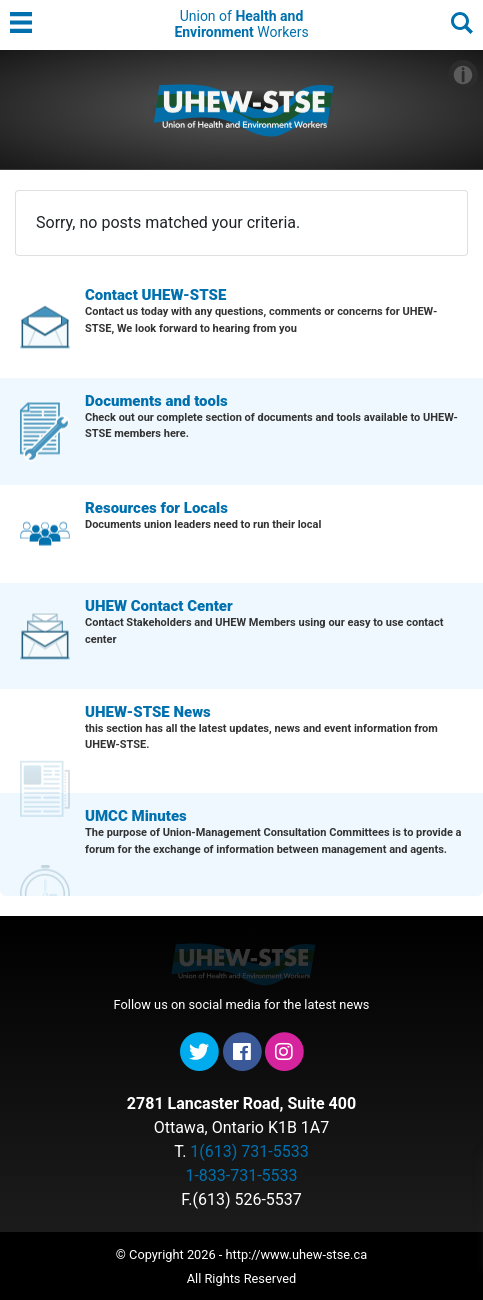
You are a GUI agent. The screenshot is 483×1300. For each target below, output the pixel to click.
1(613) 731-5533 (249, 1151)
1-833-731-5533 (241, 1175)
